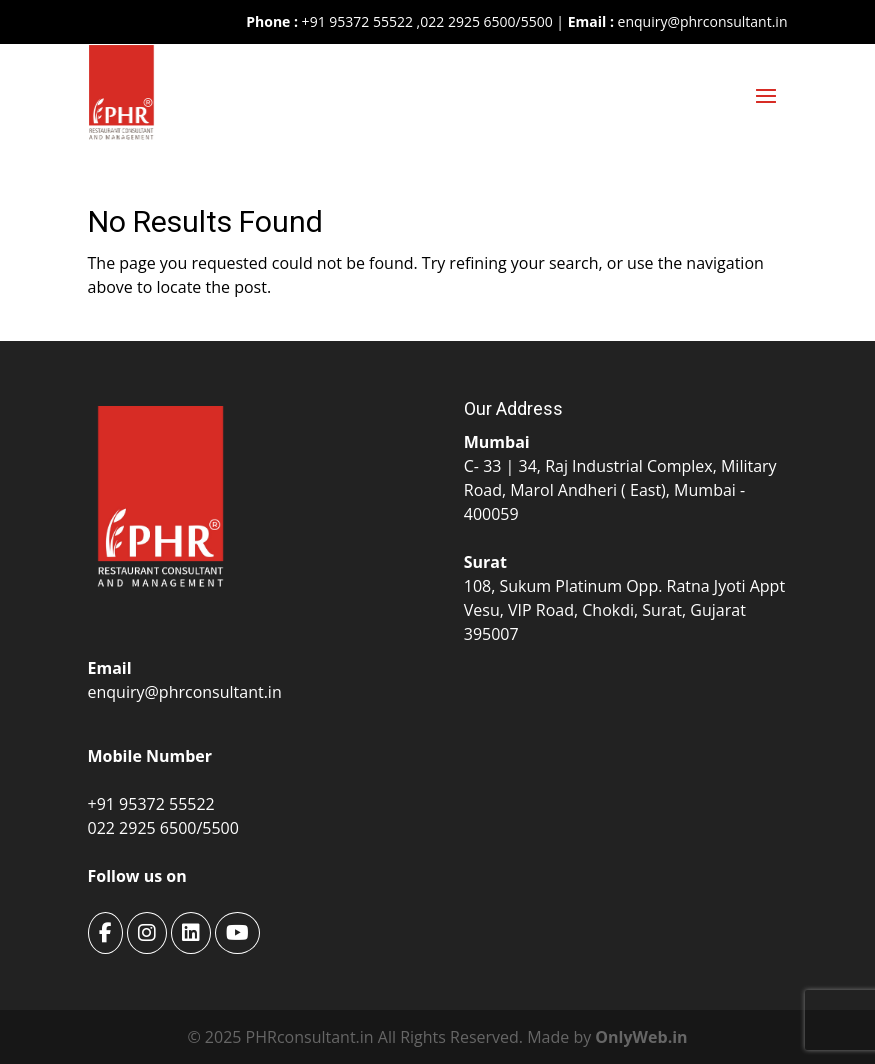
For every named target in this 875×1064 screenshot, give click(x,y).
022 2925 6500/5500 (486, 21)
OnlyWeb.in (641, 1037)
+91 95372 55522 (355, 21)
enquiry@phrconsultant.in (703, 21)
